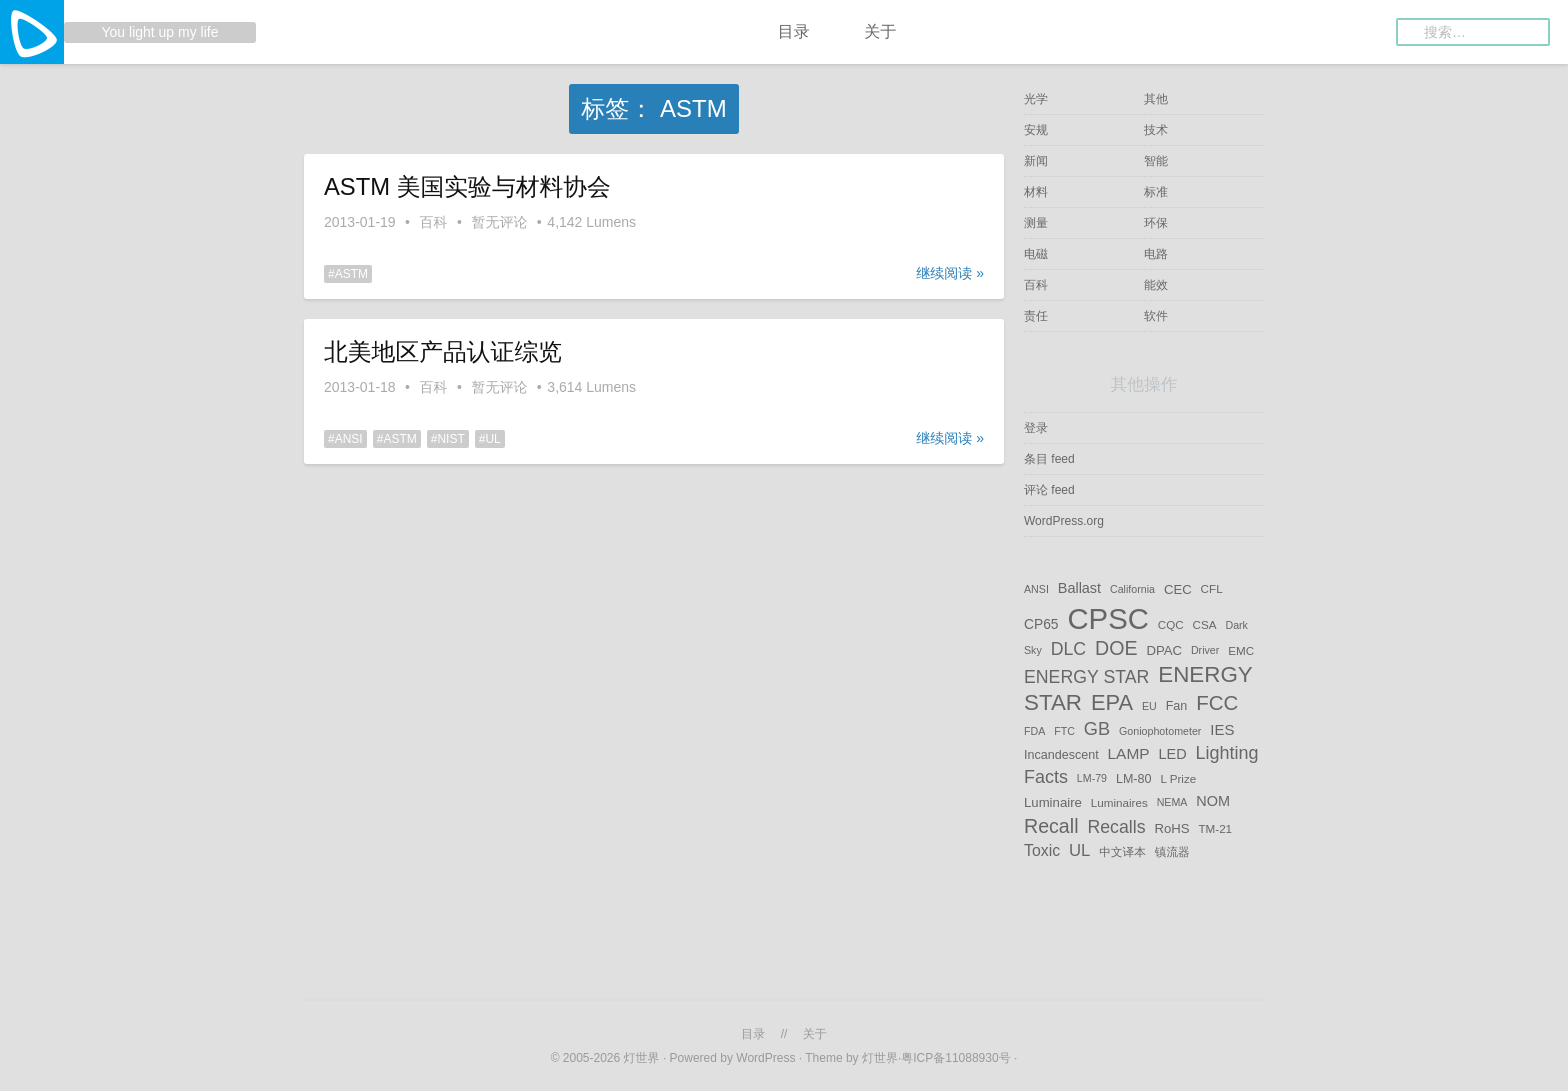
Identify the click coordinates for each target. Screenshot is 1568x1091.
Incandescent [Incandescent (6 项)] (1061, 755)
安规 (1036, 130)
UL (492, 439)
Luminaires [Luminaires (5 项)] (1119, 802)
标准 (1156, 192)
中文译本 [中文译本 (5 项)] (1122, 851)
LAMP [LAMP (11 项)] (1129, 753)
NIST (450, 439)
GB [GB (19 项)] (1097, 728)
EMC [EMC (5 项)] (1241, 650)
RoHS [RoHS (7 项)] (1171, 827)
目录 (794, 31)
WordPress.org (1064, 521)
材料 (1036, 192)
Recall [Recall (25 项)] (1051, 825)
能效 (1156, 285)
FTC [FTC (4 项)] (1064, 731)
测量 (1036, 223)
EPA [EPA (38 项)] (1112, 702)
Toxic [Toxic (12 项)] (1042, 850)
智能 (1156, 161)
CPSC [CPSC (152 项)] (1107, 618)
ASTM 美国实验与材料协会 (467, 186)
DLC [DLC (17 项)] (1068, 649)
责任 (1036, 316)
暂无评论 (499, 222)
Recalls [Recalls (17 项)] (1116, 826)
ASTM (351, 274)
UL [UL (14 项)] (1079, 850)
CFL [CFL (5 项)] (1212, 588)
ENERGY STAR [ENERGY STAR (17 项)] (1086, 677)
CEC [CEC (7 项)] (1178, 588)
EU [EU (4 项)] (1149, 706)
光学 (1036, 99)
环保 (1156, 223)
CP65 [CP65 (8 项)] (1041, 624)
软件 (1156, 316)
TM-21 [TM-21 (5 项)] (1215, 827)
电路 (1156, 254)
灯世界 (642, 1058)
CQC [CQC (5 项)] (1171, 624)
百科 (434, 222)
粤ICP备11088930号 (957, 1058)
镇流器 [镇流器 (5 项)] (1172, 851)
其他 (1156, 99)
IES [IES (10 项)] (1222, 729)
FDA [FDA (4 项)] (1034, 731)
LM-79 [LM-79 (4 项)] (1092, 779)
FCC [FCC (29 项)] (1217, 702)
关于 (880, 31)
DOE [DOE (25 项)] (1116, 648)
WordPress (765, 1058)
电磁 (1036, 254)
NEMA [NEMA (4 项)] (1172, 803)
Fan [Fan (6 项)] (1177, 706)
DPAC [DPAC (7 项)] (1164, 650)
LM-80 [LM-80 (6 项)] (1134, 779)
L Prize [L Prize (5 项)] (1178, 778)
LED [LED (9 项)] (1172, 754)
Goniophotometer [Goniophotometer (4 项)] (1160, 731)
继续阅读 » (950, 273)
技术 (1156, 130)
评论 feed (1049, 490)
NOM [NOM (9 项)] (1213, 802)
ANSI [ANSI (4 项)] (1036, 589)
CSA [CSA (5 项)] (1205, 624)
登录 (1036, 428)
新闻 (1036, 161)
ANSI (349, 439)
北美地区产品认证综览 (443, 351)
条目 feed (1049, 459)
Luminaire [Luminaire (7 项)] (1053, 802)
